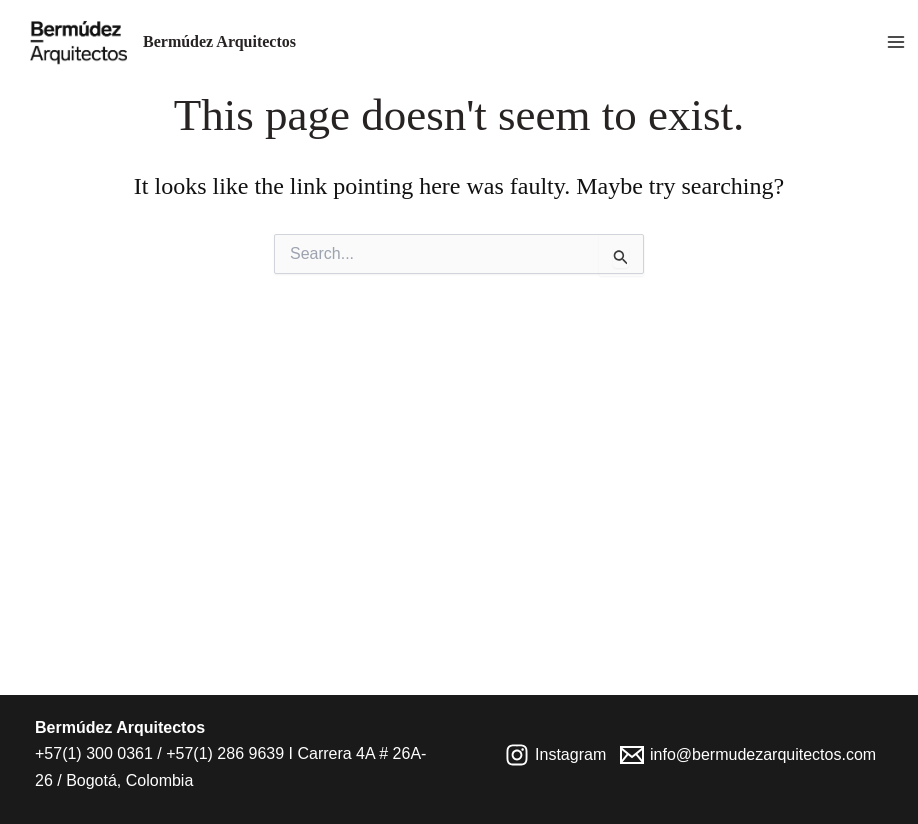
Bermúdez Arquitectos (219, 41)
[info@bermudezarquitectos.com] (748, 755)
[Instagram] (556, 755)
